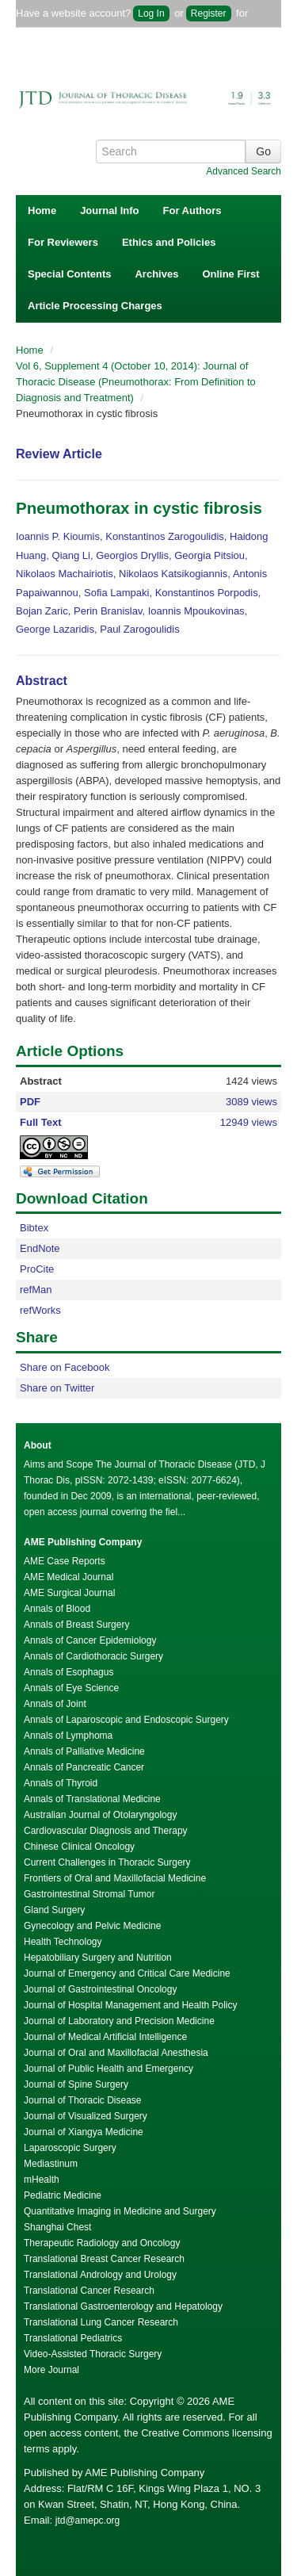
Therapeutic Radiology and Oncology (102, 2243)
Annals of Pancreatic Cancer (84, 1767)
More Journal (51, 2369)
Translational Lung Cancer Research (101, 2322)
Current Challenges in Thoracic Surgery (107, 1862)
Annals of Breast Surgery (76, 1624)
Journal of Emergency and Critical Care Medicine (127, 1973)
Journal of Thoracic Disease (83, 2100)
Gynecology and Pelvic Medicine (92, 1925)
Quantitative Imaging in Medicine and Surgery (120, 2211)
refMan (35, 1290)
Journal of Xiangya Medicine (83, 2132)
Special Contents (69, 274)
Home (42, 210)
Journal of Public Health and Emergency (108, 2068)
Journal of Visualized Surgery (85, 2116)
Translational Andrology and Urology (100, 2274)
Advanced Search (243, 171)
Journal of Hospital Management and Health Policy (130, 2005)
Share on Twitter (57, 1388)
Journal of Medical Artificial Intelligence (105, 2036)
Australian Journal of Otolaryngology (100, 1814)
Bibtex (34, 1228)
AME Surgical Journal (69, 1592)
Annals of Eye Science (71, 1688)
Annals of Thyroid (60, 1783)
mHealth (41, 2179)
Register (209, 13)
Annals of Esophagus (68, 1672)
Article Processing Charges (95, 306)
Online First (230, 274)
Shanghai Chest (57, 2227)
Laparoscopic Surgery (70, 2147)
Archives (156, 274)
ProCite (37, 1269)
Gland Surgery (54, 1910)
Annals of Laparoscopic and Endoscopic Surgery (126, 1719)
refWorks (40, 1310)
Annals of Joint (55, 1703)
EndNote (40, 1248)
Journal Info (109, 210)
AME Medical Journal (68, 1577)
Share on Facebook (64, 1367)
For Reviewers (63, 242)
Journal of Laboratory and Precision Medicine (119, 2021)
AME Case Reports (64, 1561)
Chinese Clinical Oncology (79, 1846)
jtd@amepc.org (87, 2520)
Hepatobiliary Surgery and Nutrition (98, 1957)
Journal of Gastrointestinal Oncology (100, 1989)
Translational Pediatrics (73, 2338)
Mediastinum (51, 2163)
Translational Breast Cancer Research (104, 2258)
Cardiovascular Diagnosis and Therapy (106, 1830)
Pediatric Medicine (62, 2195)
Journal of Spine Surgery (76, 2084)
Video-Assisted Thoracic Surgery (93, 2354)
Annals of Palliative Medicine (84, 1751)
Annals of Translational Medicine (92, 1799)
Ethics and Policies (169, 242)
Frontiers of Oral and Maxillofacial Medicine (115, 1878)
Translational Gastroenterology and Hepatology (123, 2306)
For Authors (192, 210)
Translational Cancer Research (89, 2290)
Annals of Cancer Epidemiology (90, 1640)
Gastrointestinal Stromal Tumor (89, 1894)
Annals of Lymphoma (68, 1735)
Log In (151, 13)
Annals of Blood (57, 1608)
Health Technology (63, 1941)
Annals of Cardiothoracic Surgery (93, 1656)
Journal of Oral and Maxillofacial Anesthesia (116, 2052)
